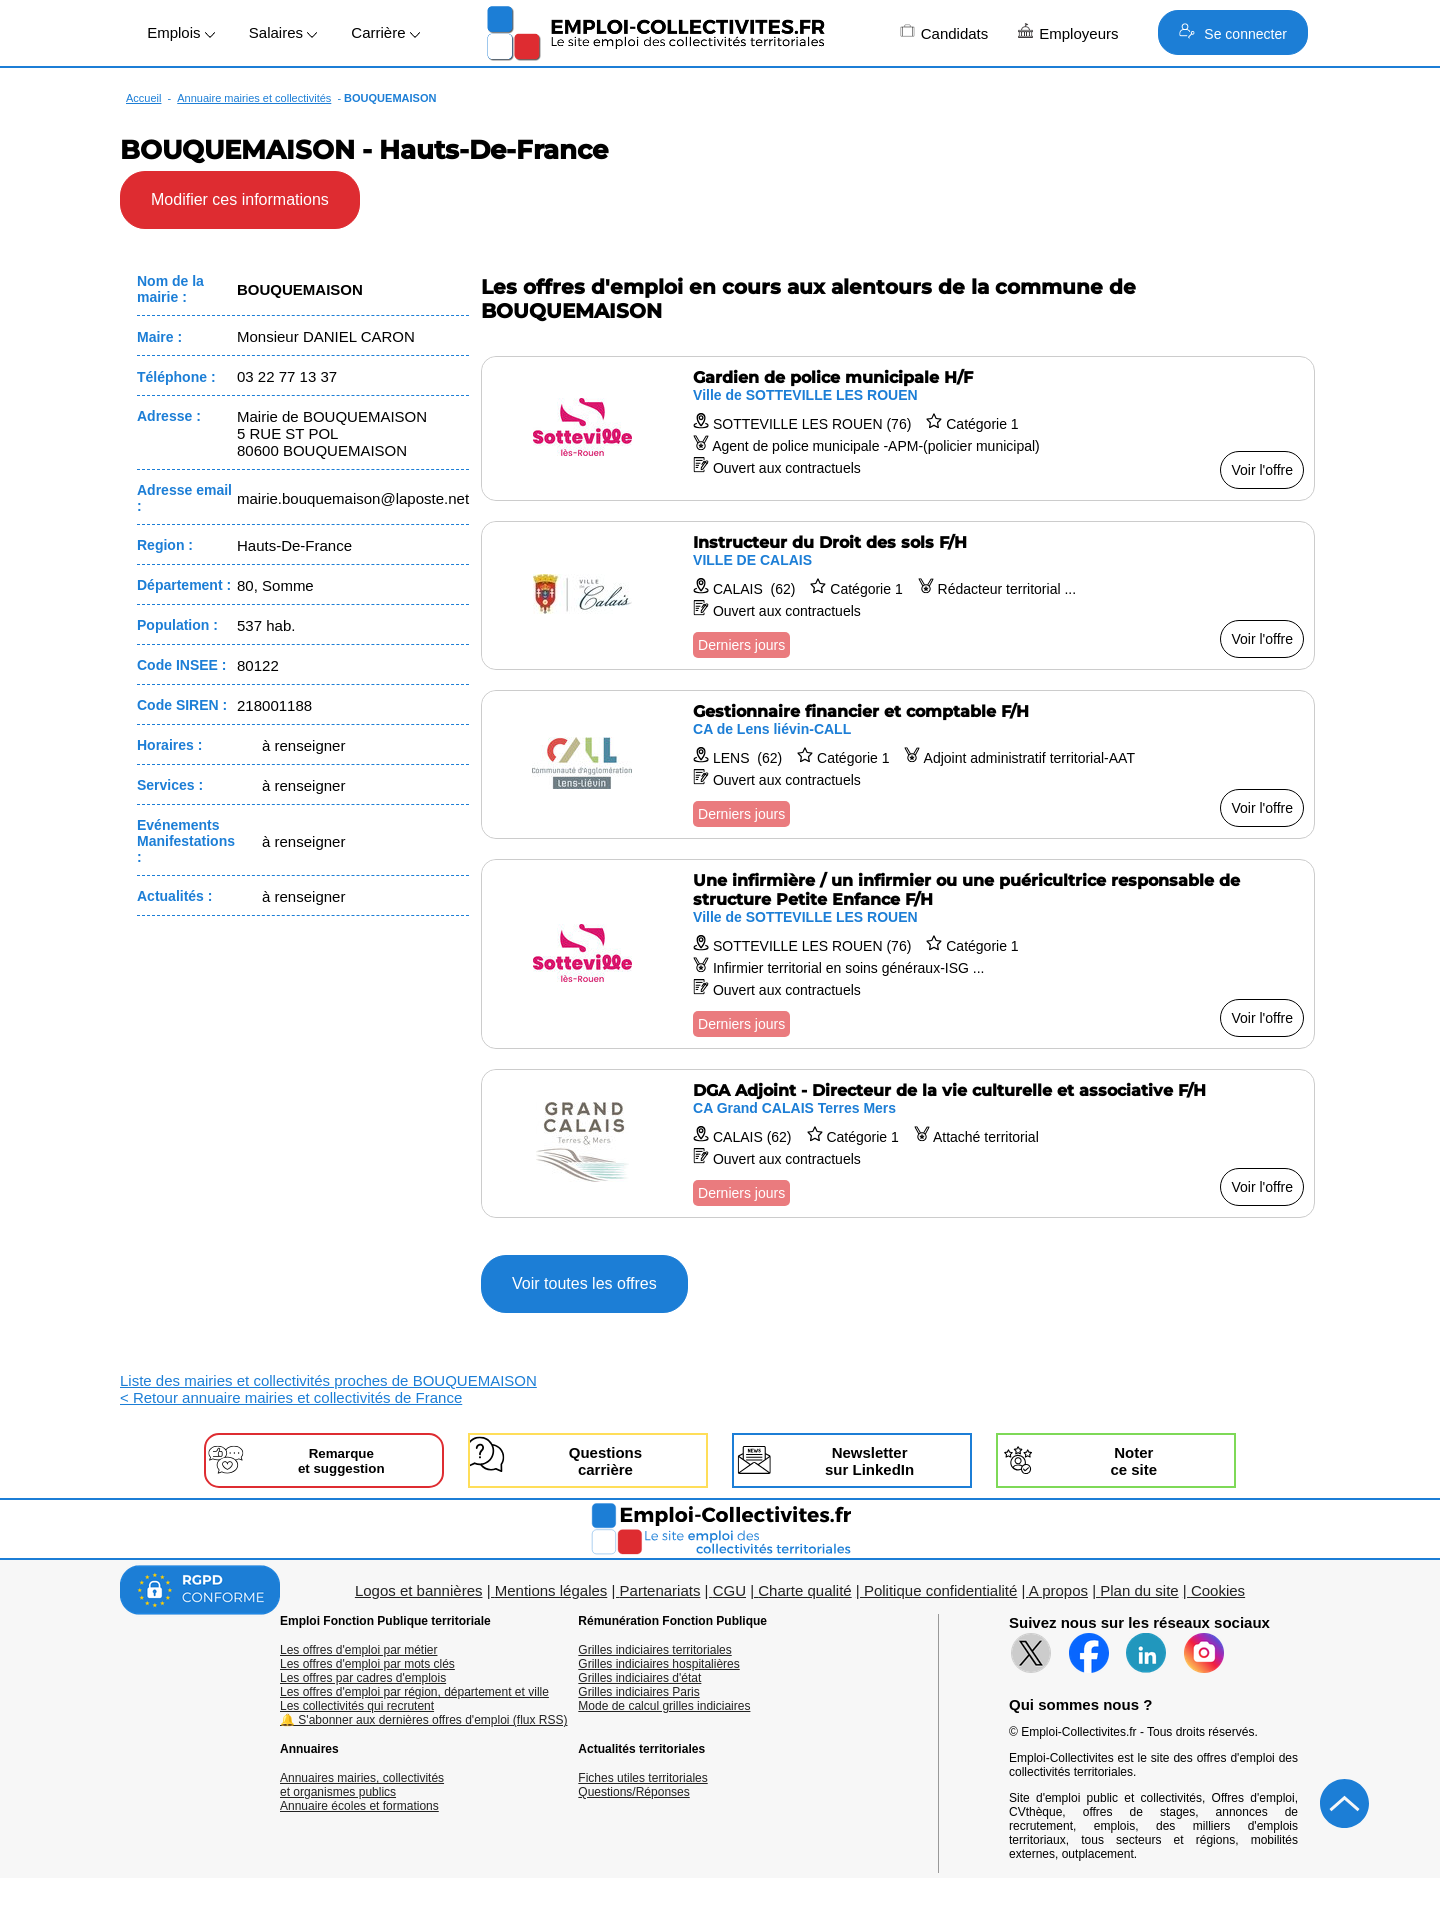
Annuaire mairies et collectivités (254, 98)
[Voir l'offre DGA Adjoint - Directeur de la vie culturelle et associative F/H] (898, 1143)
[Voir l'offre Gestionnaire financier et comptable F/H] (898, 764)
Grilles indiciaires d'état (639, 1678)
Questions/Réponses (633, 1792)
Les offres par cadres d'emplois (363, 1678)
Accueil (143, 98)
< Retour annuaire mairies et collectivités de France (291, 1397)
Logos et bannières (419, 1590)
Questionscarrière (605, 1461)
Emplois (181, 32)
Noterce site (1133, 1461)
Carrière (385, 32)
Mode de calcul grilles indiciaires (664, 1706)
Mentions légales (551, 1590)
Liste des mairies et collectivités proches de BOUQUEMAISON (328, 1380)
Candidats (944, 32)
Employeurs (1068, 32)
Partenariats (660, 1590)
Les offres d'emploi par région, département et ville (414, 1692)
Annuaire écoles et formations (359, 1806)
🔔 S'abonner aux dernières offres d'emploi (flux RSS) (424, 1720)
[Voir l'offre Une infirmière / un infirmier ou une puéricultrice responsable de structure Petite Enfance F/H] (898, 954)
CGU (729, 1590)
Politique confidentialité (940, 1590)
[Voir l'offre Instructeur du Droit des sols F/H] (898, 595)
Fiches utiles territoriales (642, 1778)
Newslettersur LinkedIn (869, 1461)
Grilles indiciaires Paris (638, 1692)
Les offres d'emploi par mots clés (367, 1664)
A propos (1058, 1590)
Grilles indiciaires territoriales (654, 1650)
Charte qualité (804, 1590)
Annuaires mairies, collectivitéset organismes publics (362, 1785)
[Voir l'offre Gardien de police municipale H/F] (898, 428)
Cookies (1218, 1590)
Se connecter (1232, 32)
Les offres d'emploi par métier (358, 1650)
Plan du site (1139, 1590)
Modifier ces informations (240, 199)
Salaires (283, 32)
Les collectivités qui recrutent (357, 1706)
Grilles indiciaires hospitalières (658, 1664)
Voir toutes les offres (584, 1283)
